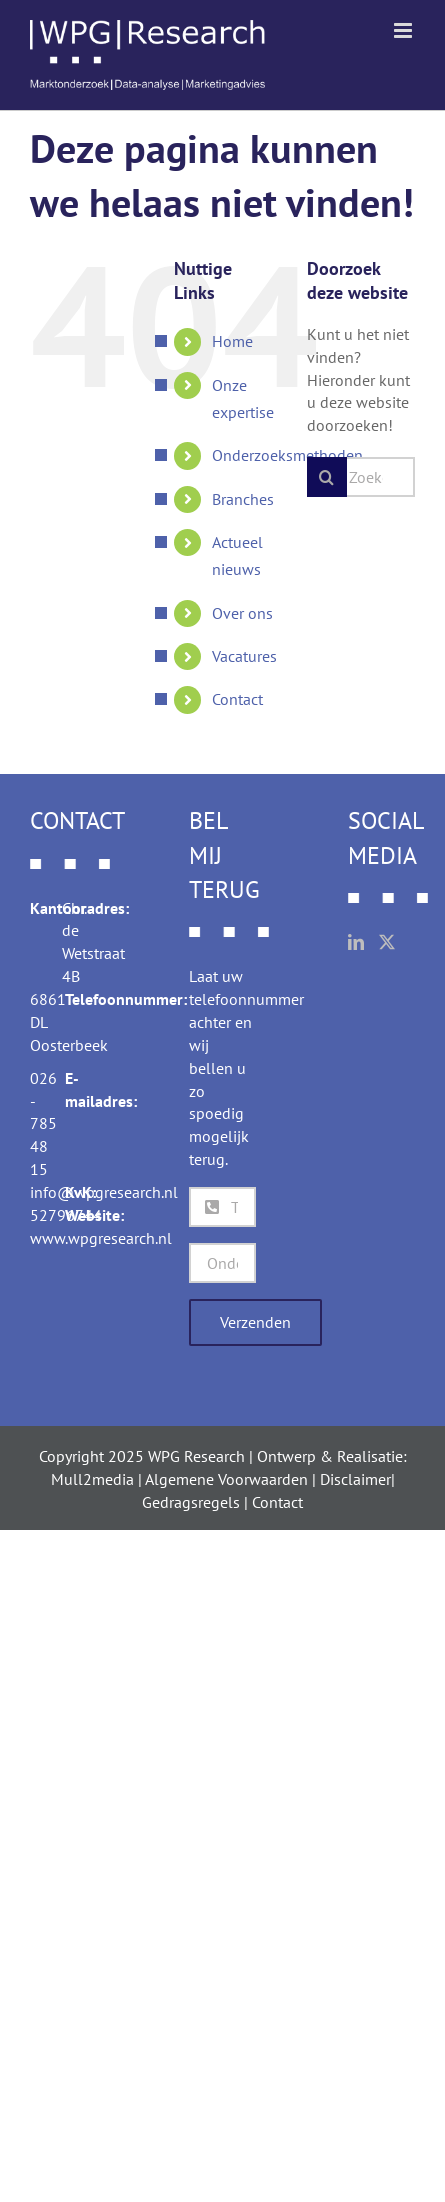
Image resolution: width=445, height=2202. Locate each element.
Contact (237, 699)
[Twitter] (387, 942)
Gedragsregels (191, 1502)
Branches (243, 499)
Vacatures (244, 656)
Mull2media (92, 1479)
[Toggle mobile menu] (404, 30)
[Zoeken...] (361, 477)
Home (232, 341)
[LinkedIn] (356, 942)
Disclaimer (355, 1479)
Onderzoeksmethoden (287, 455)
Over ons (242, 613)
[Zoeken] (327, 477)
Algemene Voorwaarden (226, 1479)
